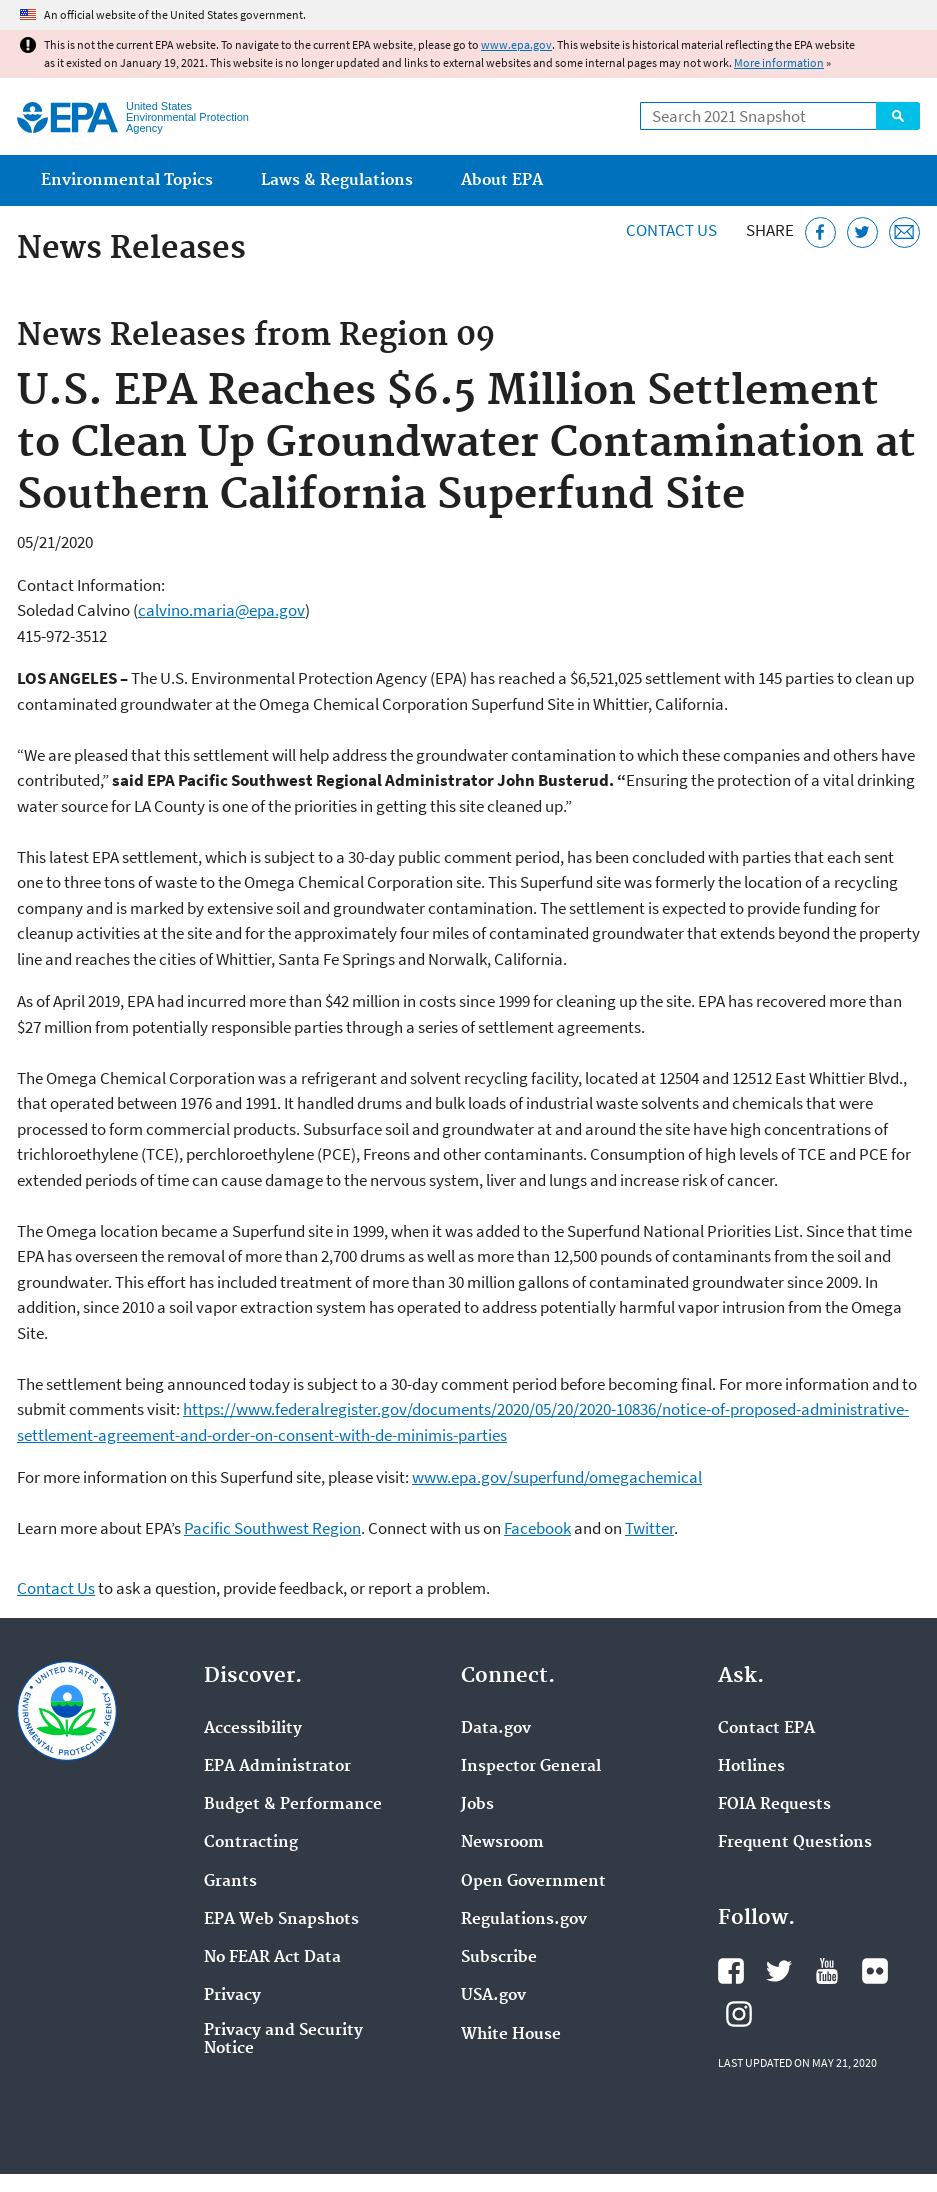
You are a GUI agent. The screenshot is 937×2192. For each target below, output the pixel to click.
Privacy (232, 1996)
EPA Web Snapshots (281, 1920)
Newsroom (502, 1843)
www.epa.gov (516, 44)
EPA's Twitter (779, 1971)
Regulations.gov (524, 1920)
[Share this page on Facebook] (820, 232)
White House (511, 2035)
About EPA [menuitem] (502, 180)
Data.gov (496, 1729)
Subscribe (499, 1958)
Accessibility (253, 1729)
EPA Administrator (277, 1767)
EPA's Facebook (731, 1971)
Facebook (537, 1528)
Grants (230, 1882)
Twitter (649, 1528)
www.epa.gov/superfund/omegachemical (557, 1477)
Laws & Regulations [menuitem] (337, 180)
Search (898, 116)
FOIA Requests (774, 1805)
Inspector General (531, 1767)
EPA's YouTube (827, 1971)
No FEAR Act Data (272, 1958)
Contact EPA (766, 1729)
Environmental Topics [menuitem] (127, 180)
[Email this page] (904, 232)
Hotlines (751, 1767)
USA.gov (493, 1996)
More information (779, 62)
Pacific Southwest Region (272, 1528)
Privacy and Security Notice (283, 2040)
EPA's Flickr (875, 1971)
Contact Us (671, 230)
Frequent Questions (795, 1843)
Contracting (251, 1843)
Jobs (477, 1805)
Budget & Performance (293, 1805)
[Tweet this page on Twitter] (862, 232)
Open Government (533, 1882)
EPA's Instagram (739, 2014)
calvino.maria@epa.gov (221, 610)
